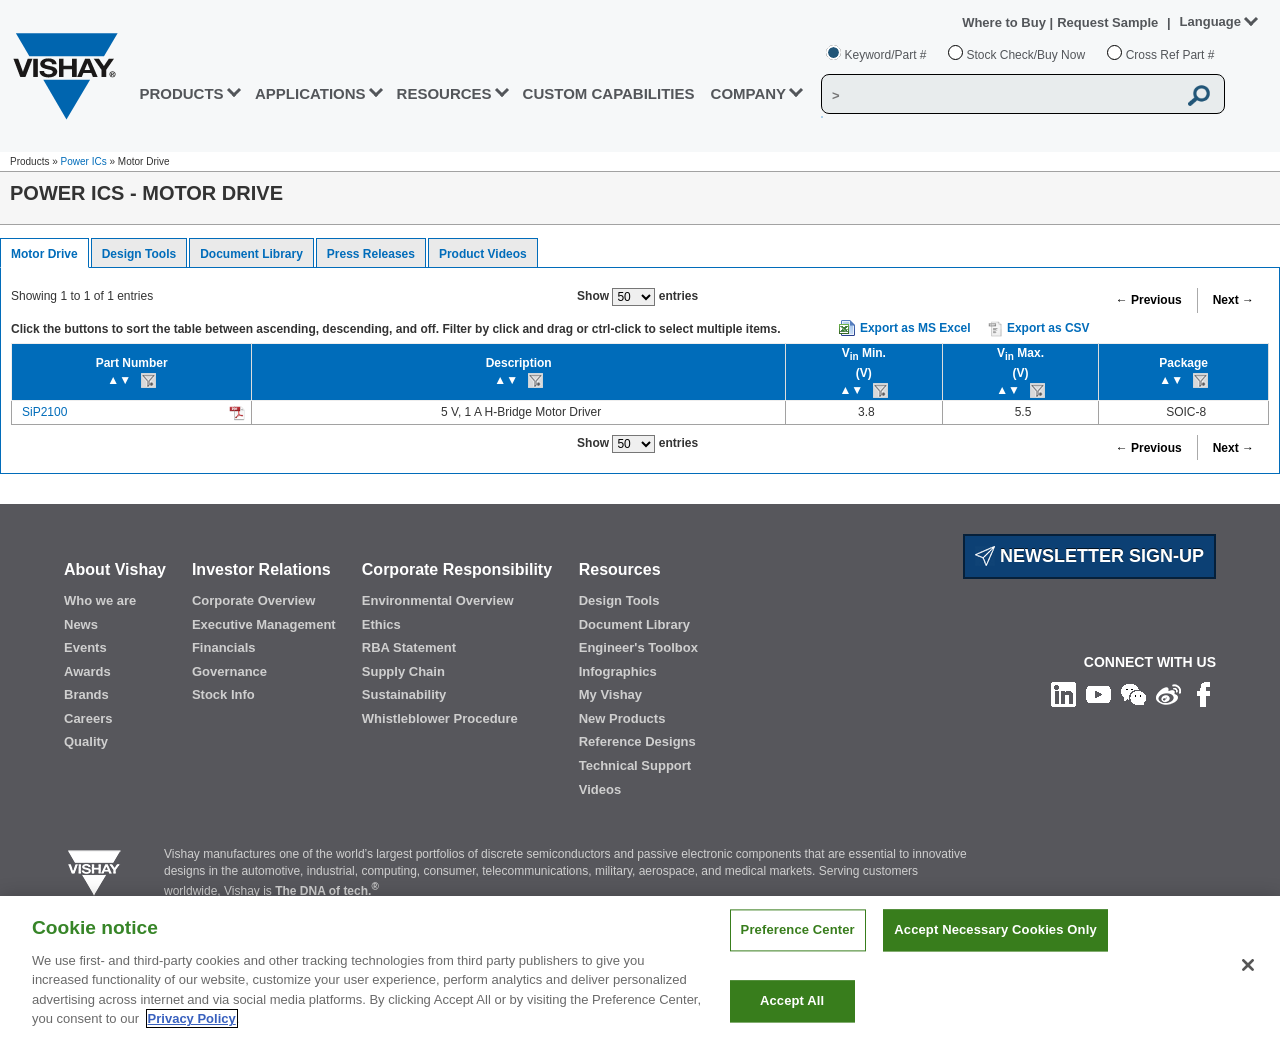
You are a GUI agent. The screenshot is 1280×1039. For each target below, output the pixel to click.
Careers (88, 718)
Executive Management (264, 624)
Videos (600, 789)
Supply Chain (403, 671)
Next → (1233, 300)
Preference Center (798, 951)
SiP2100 (44, 412)
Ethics (381, 624)
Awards (87, 671)
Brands (86, 694)
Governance (229, 671)
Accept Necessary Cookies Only (995, 951)
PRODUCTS (181, 93)
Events (85, 647)
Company (749, 93)
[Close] (1248, 987)
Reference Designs (637, 741)
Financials (224, 647)
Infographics (618, 671)
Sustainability (404, 694)
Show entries (637, 297)
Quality (86, 741)
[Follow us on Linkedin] (1063, 693)
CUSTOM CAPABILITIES (609, 93)
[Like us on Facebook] (1203, 693)
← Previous (1149, 300)
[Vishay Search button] (1199, 95)
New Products (622, 718)
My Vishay (610, 694)
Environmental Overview (438, 600)
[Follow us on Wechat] (1133, 693)
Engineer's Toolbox (638, 647)
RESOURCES (444, 93)
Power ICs (84, 161)
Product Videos (483, 254)
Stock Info (223, 694)
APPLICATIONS (310, 93)
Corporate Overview (254, 600)
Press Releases (371, 254)
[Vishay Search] (999, 95)
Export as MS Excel (915, 328)
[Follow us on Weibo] (1168, 693)
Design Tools (139, 254)
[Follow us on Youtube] (1098, 693)
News (81, 624)
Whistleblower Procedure (440, 718)
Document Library (251, 254)
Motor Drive (44, 254)
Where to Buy (1005, 22)
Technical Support (635, 765)
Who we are (100, 600)
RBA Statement (409, 647)
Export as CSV (1039, 329)
